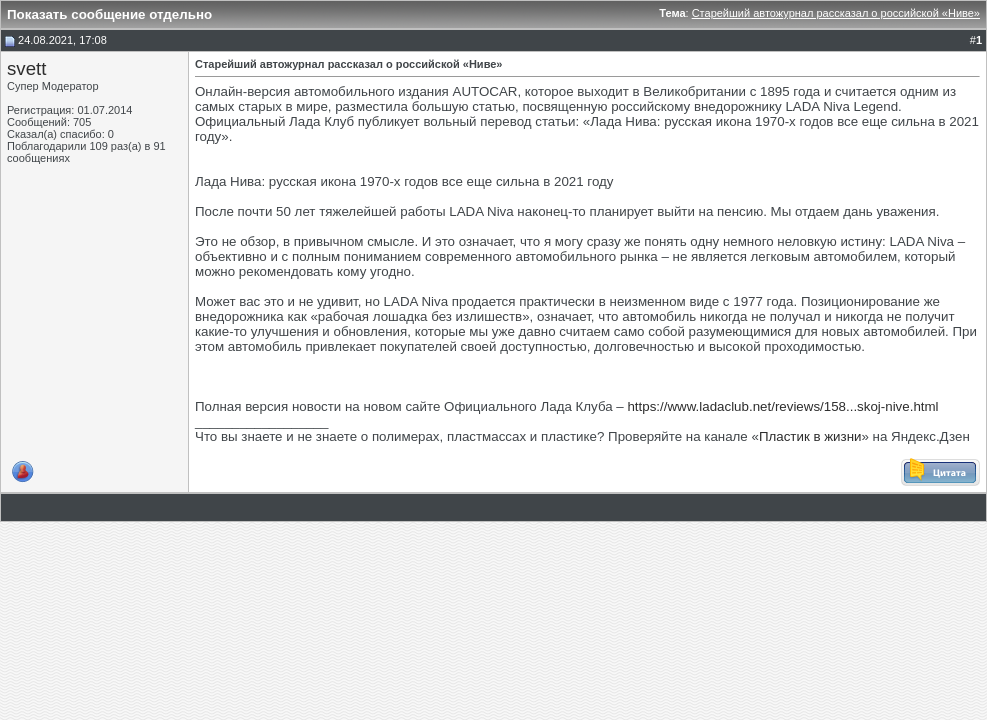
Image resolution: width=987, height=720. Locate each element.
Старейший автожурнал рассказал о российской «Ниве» (836, 13)
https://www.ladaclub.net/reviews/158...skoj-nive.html (782, 406)
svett (26, 68)
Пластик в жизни (810, 436)
